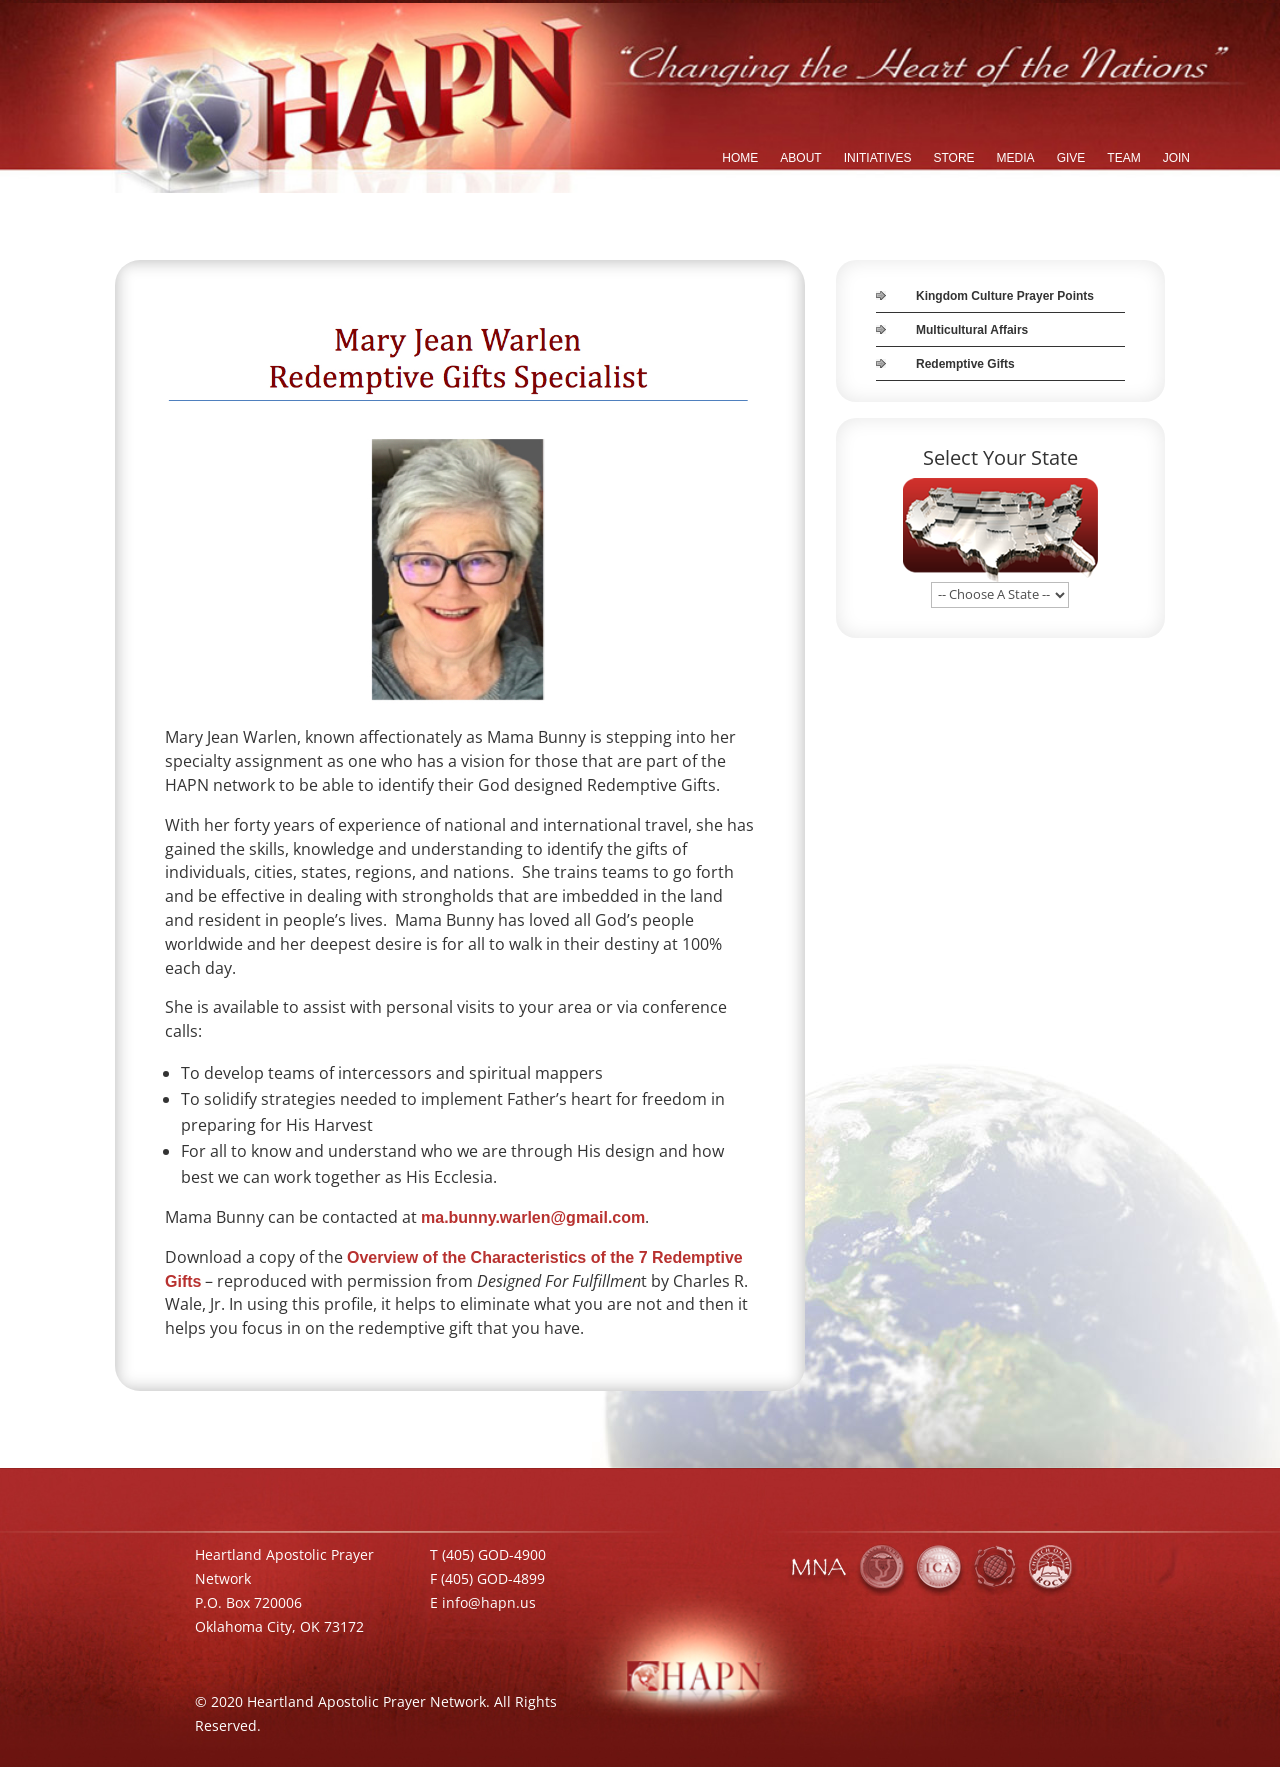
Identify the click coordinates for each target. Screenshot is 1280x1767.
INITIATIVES (878, 158)
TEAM (1123, 158)
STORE (953, 158)
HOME (740, 158)
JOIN (1176, 158)
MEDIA (1016, 158)
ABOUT (800, 158)
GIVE (1071, 158)
